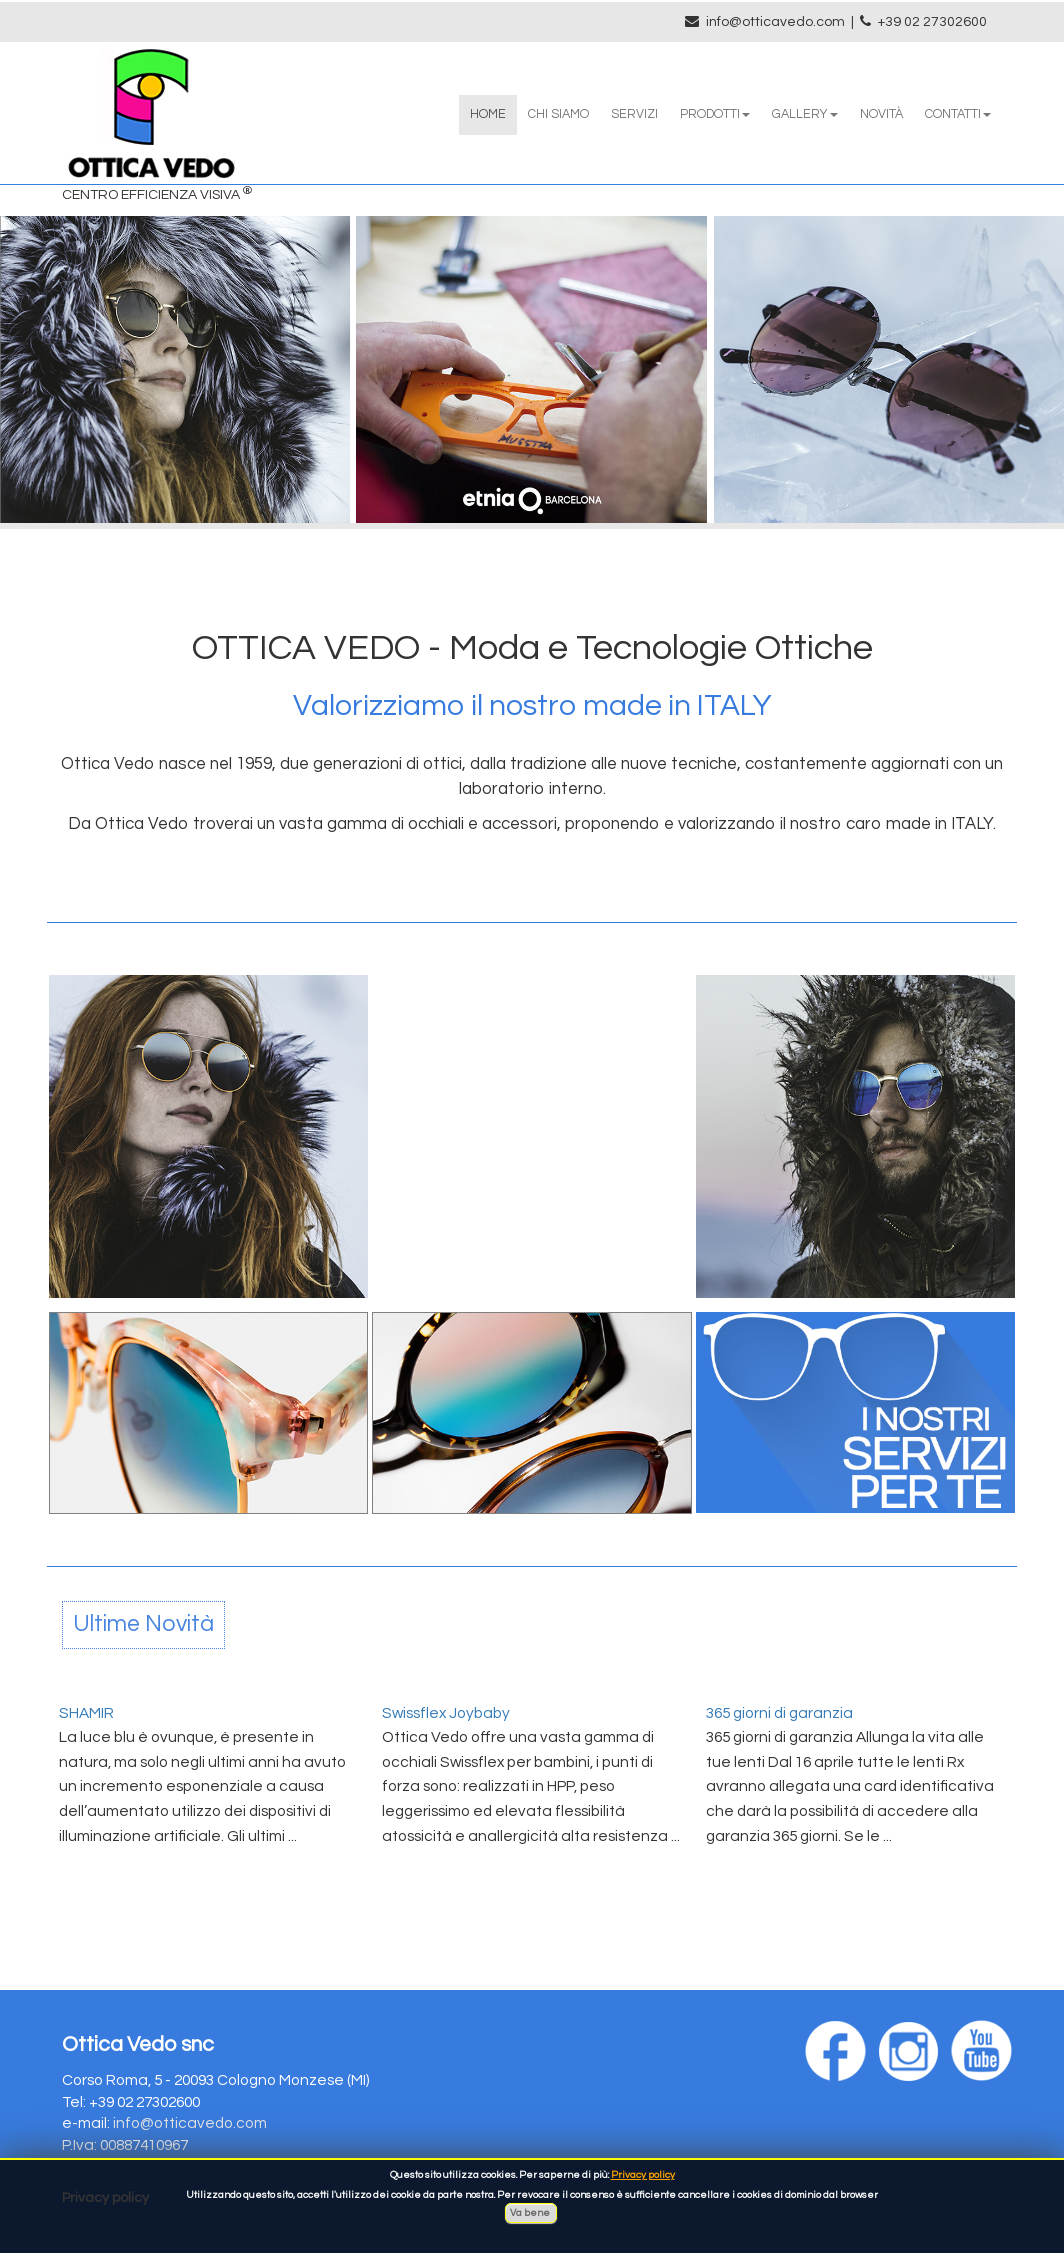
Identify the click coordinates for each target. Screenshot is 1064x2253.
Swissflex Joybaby (446, 1713)
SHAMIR (86, 1713)
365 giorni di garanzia (779, 1713)
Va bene (531, 2213)
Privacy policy (643, 2175)
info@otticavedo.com (775, 22)
